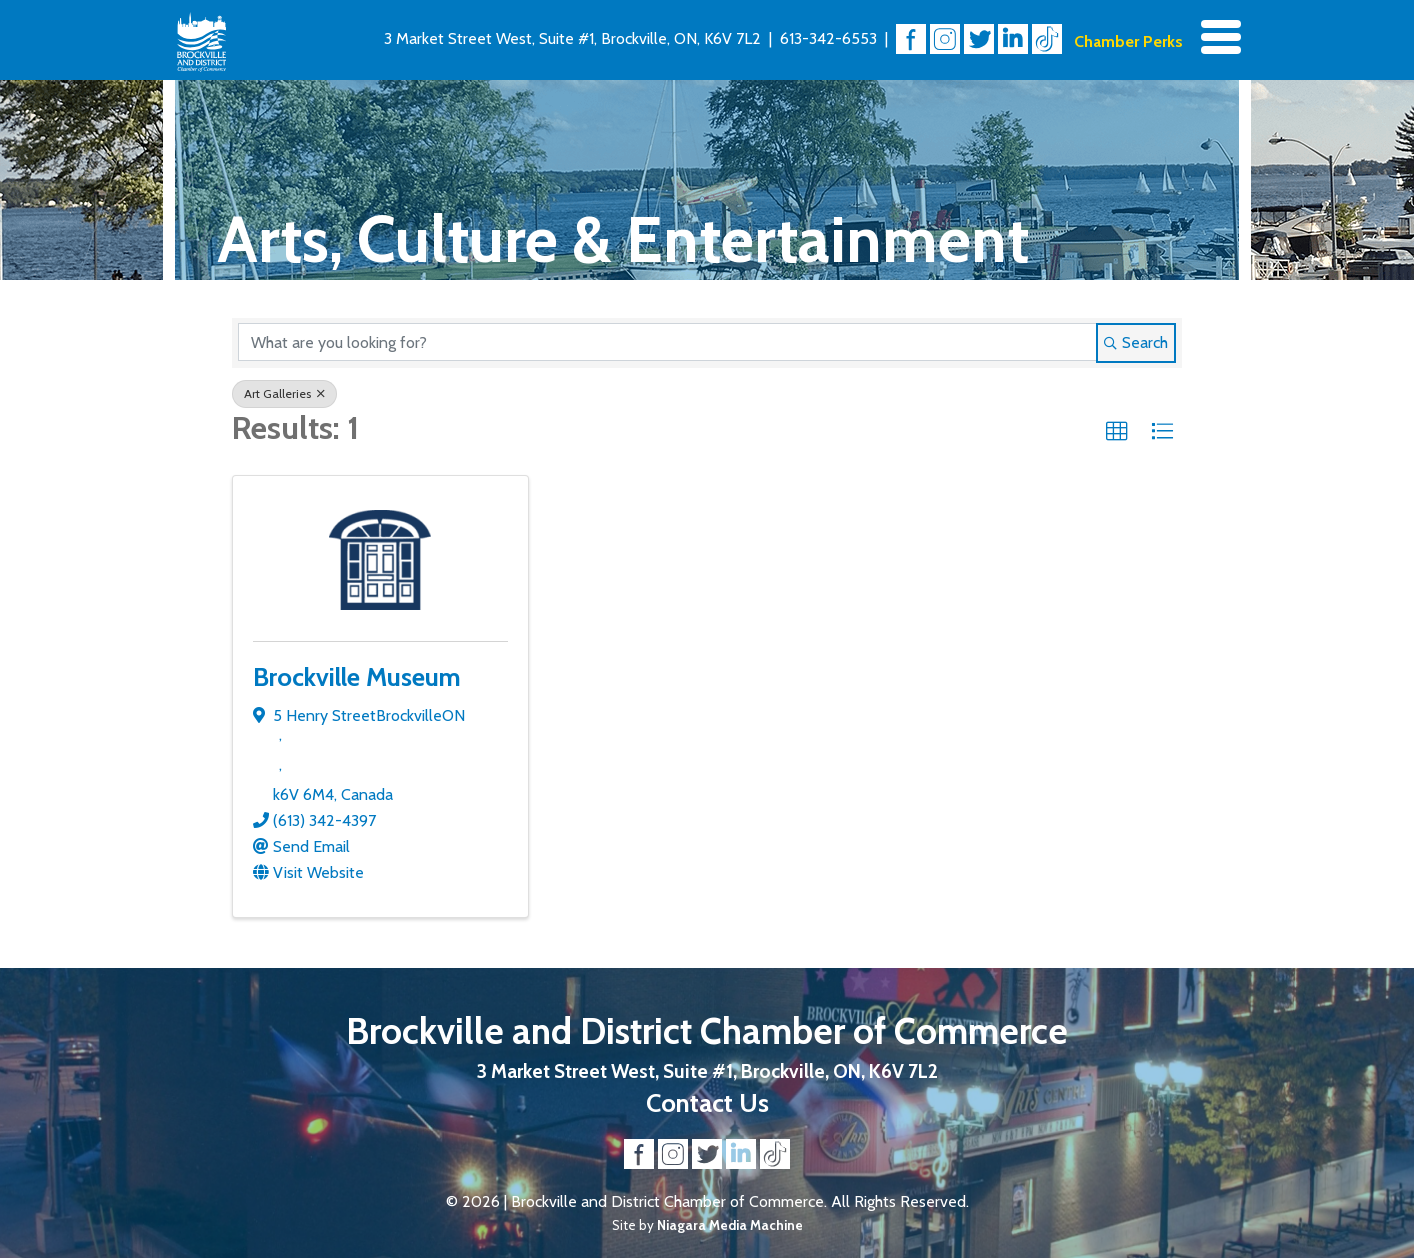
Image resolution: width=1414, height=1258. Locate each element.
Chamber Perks (1128, 41)
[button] (1117, 432)
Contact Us (707, 1102)
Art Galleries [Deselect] (284, 393)
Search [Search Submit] (1136, 342)
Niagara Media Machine (730, 1225)
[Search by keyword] (667, 342)
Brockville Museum (357, 676)
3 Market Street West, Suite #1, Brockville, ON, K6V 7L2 (572, 38)
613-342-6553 (828, 38)
